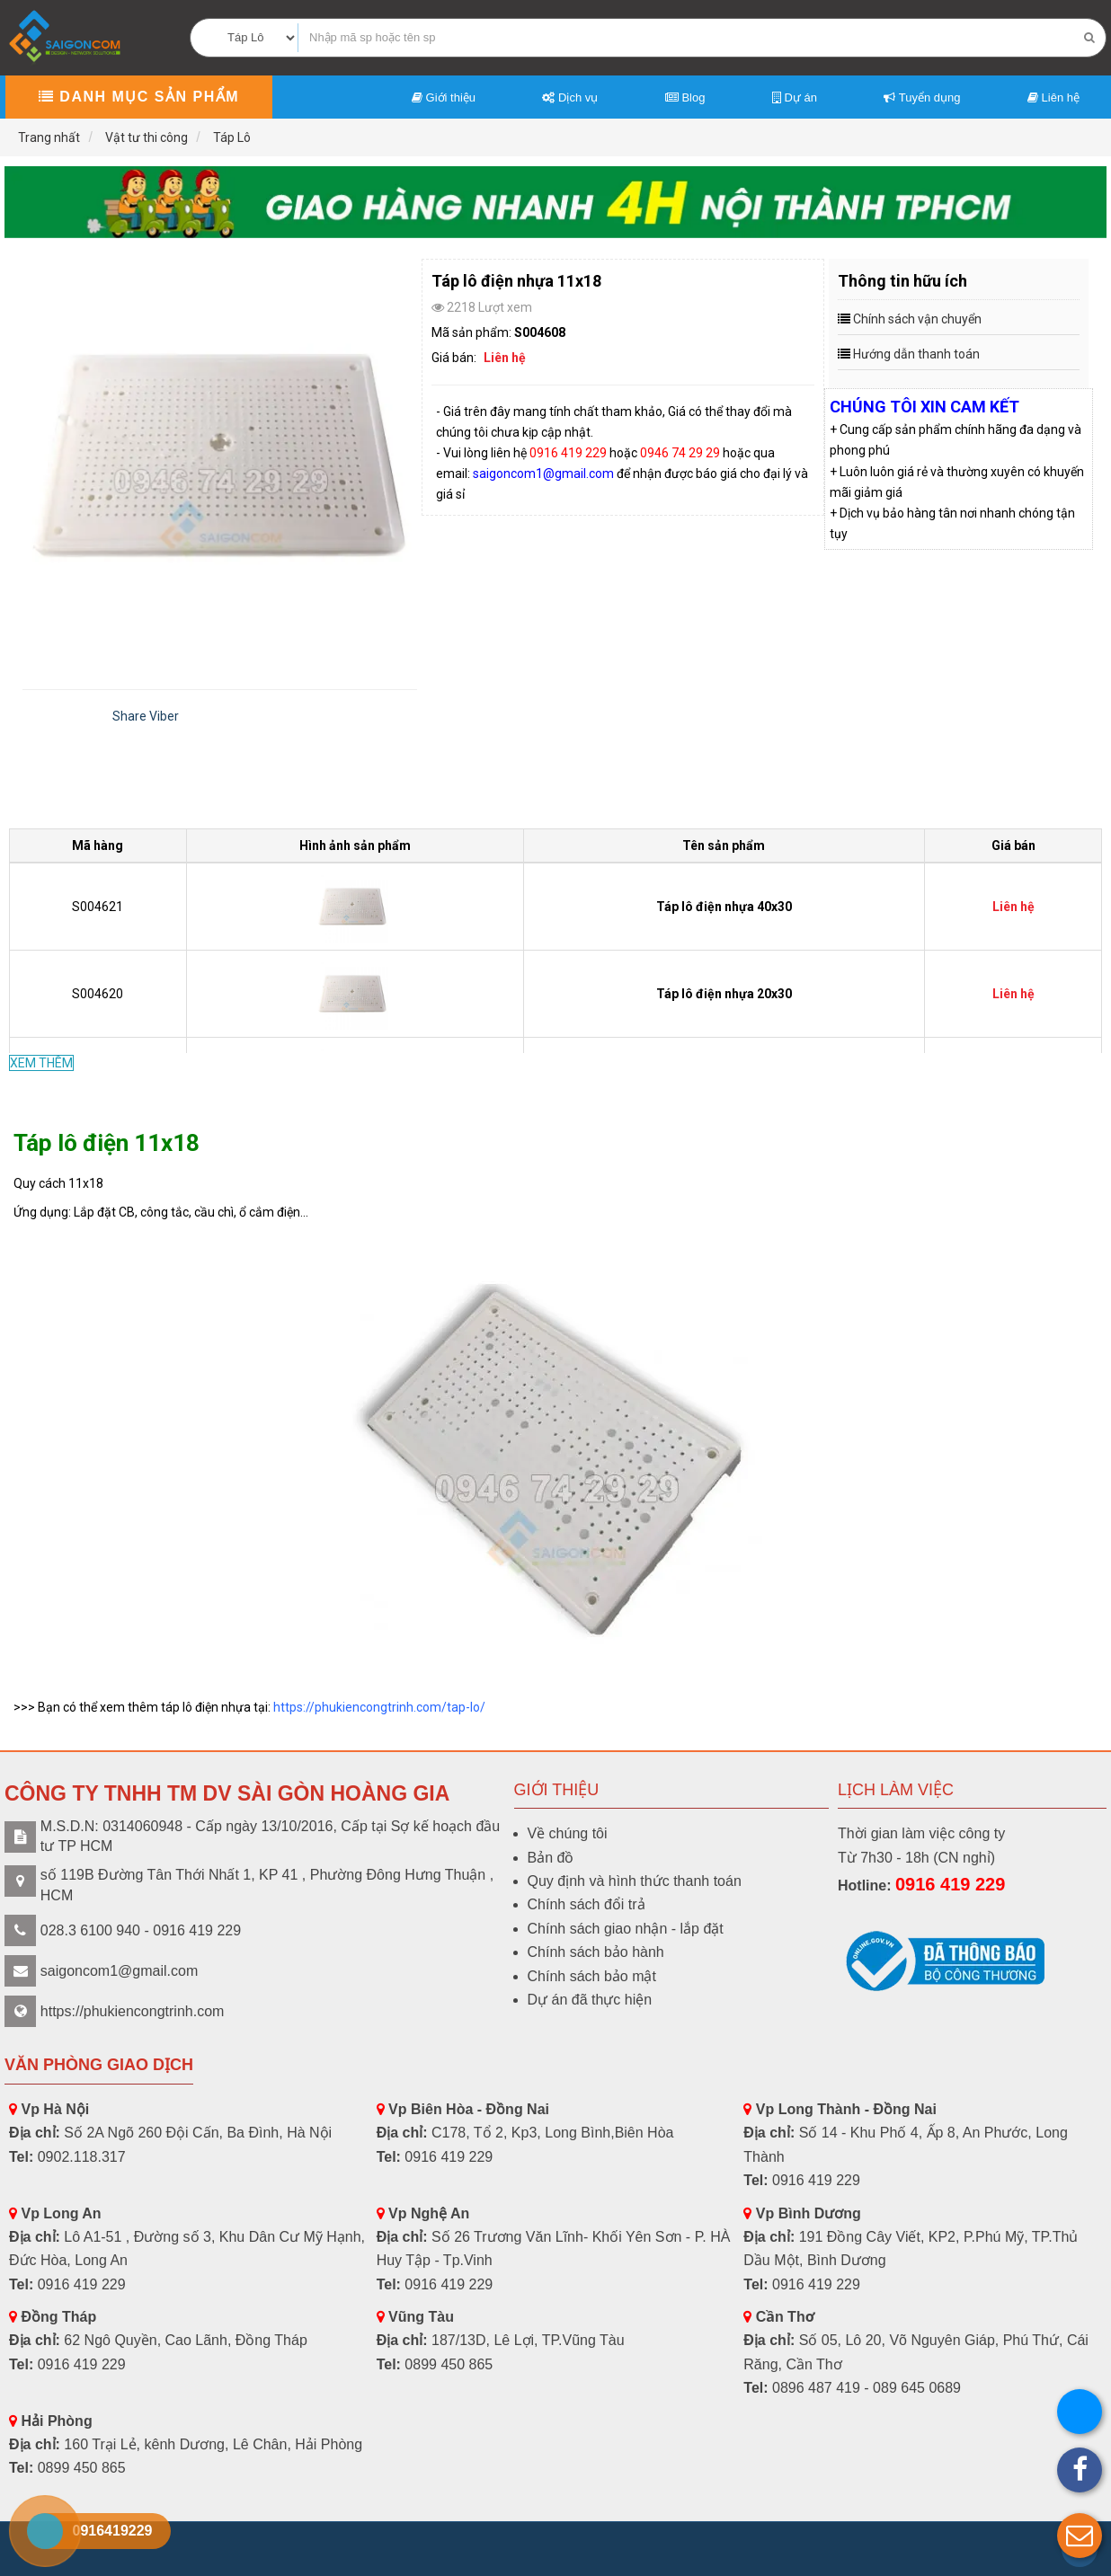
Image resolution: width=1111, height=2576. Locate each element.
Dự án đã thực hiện (590, 1999)
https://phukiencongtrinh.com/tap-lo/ (379, 1707)
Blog (685, 97)
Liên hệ (1053, 97)
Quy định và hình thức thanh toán (635, 1881)
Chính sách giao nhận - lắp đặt (626, 1928)
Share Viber (145, 716)
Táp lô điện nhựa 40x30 (724, 906)
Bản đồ (551, 1857)
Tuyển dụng (922, 97)
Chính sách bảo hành (596, 1952)
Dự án (794, 97)
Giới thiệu (444, 97)
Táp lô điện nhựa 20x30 (724, 994)
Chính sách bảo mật (592, 1976)
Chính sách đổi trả (586, 1904)
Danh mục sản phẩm (139, 96)
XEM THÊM (41, 1063)
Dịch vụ (570, 97)
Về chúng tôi (568, 1833)
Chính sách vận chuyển (917, 319)
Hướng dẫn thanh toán (916, 354)
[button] (1079, 2535)
